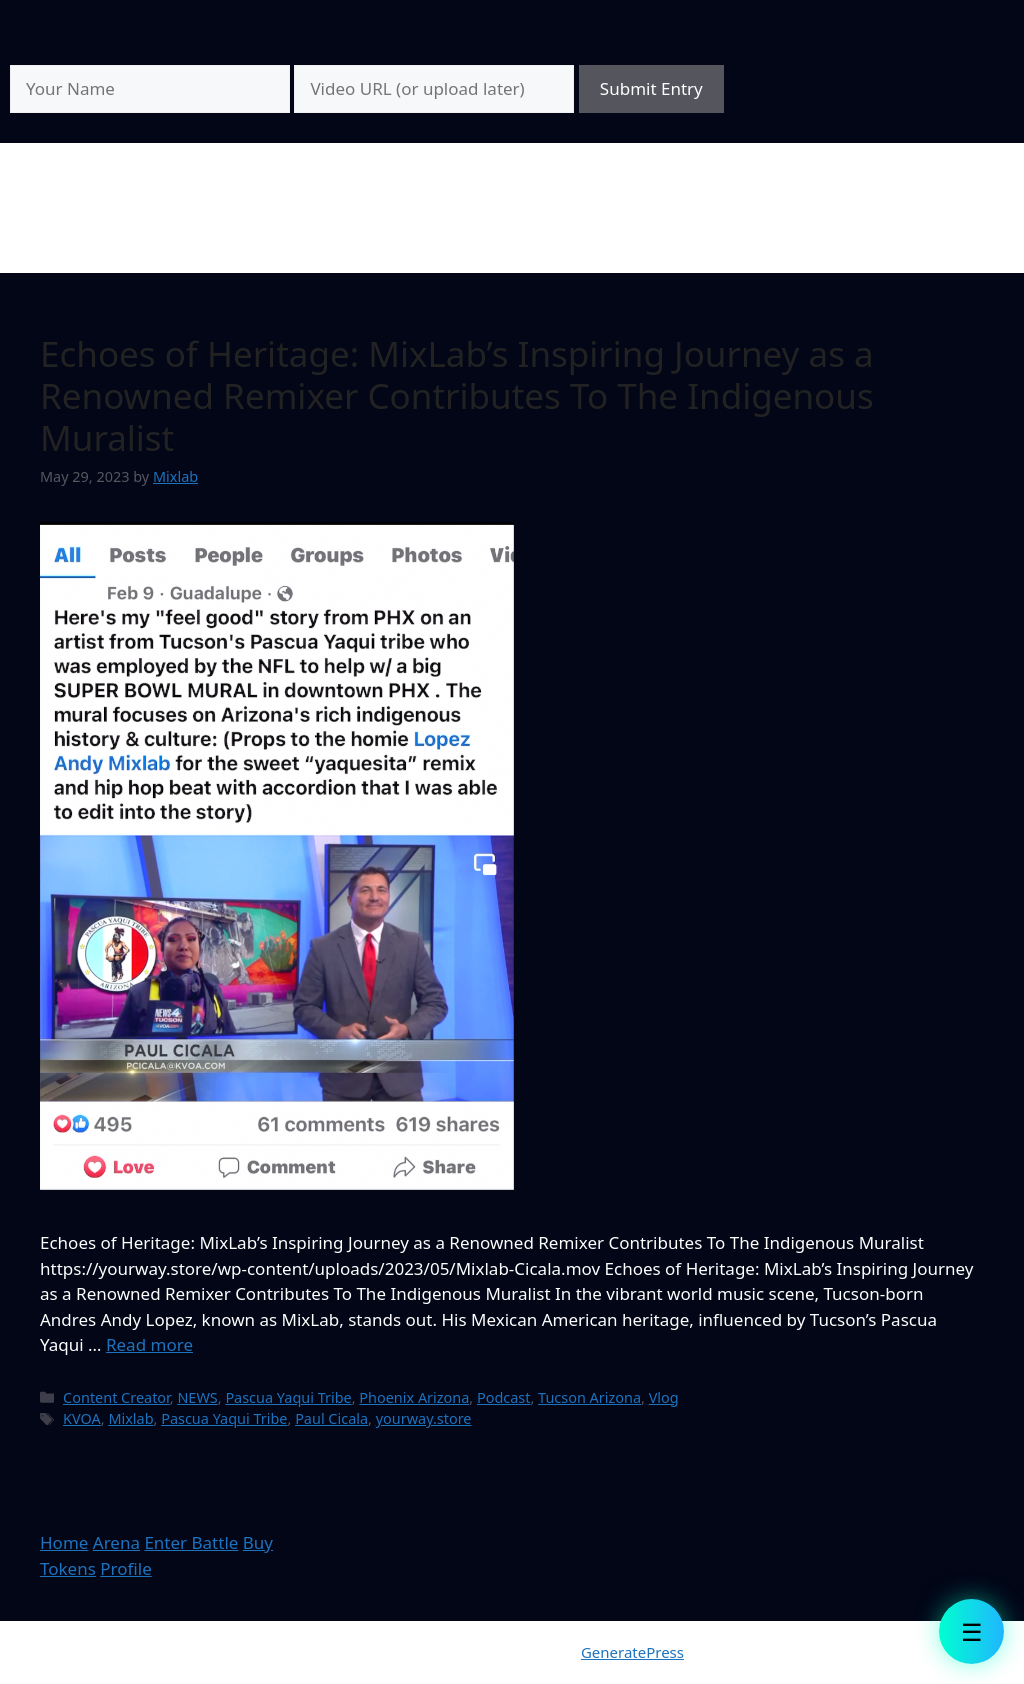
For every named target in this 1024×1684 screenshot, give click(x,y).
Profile (125, 1568)
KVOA (82, 1418)
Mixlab (130, 1418)
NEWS (197, 1397)
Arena (116, 1542)
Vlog (664, 1397)
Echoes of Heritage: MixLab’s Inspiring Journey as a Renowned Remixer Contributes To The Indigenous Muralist (457, 395)
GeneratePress (632, 1652)
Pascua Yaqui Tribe (288, 1397)
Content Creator (116, 1397)
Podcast (504, 1397)
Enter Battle (191, 1542)
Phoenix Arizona (414, 1397)
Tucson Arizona (589, 1397)
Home (64, 1542)
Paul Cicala (331, 1418)
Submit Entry (651, 88)
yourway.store (424, 1418)
